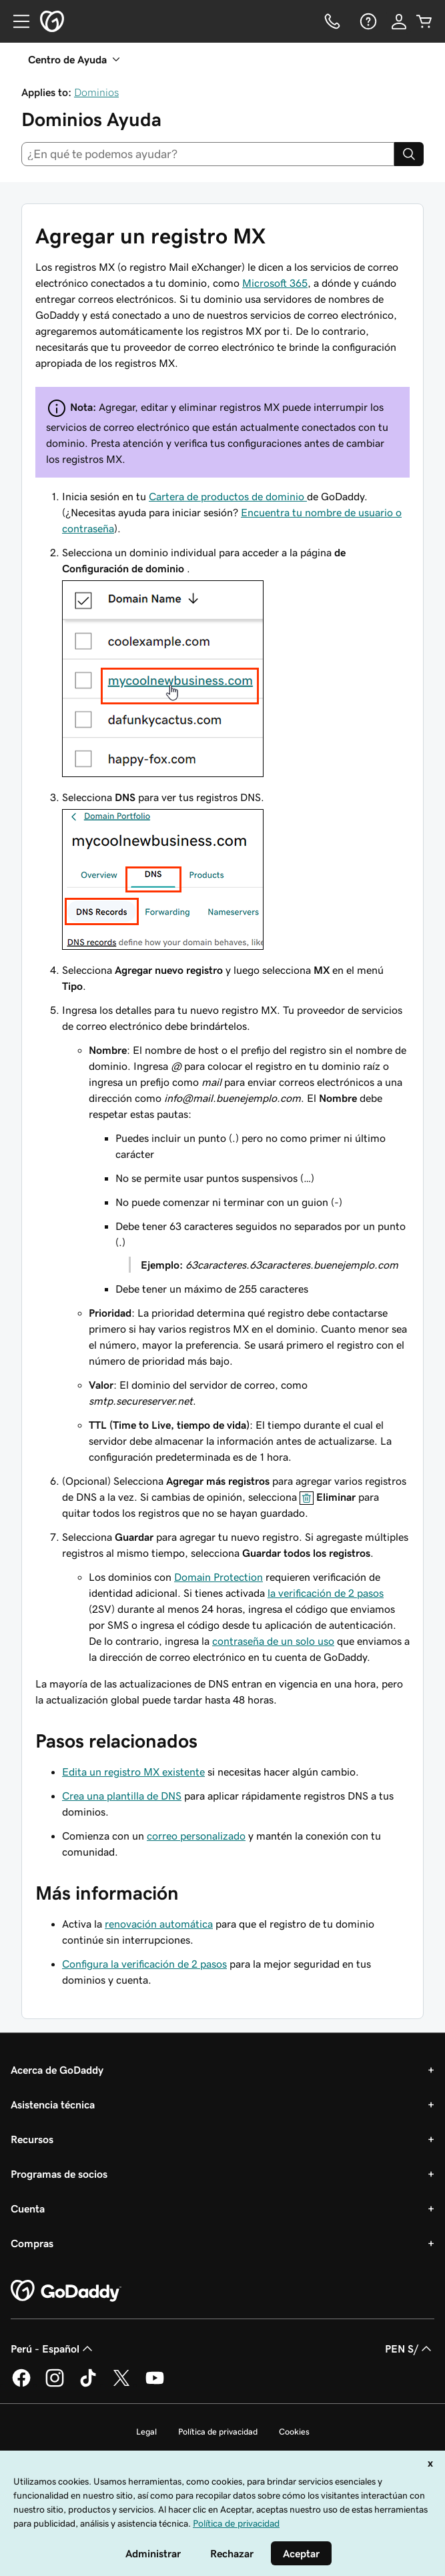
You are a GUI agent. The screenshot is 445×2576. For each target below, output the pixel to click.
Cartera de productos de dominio (228, 496)
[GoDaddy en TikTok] (88, 2384)
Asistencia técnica (53, 2104)
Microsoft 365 (275, 282)
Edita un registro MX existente (133, 1771)
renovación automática (159, 1923)
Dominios (96, 92)
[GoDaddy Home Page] (66, 2291)
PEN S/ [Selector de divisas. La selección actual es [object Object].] (409, 2349)
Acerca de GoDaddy (57, 2069)
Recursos (32, 2139)
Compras (32, 2243)
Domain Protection (218, 1576)
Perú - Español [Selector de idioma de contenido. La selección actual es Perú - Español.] (53, 2349)
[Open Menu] (16, 21)
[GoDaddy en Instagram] (54, 2384)
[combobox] (207, 154)
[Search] (409, 154)
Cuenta (28, 2208)
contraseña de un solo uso (273, 1641)
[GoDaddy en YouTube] (154, 2384)
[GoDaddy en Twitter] (121, 2384)
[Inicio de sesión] (399, 21)
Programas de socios (59, 2173)
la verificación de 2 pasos (326, 1592)
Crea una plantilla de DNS (121, 1795)
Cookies (294, 2431)
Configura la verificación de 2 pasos (144, 1963)
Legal (146, 2431)
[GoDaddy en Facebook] (21, 2384)
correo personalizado (196, 1835)
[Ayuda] (367, 21)
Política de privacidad (218, 2431)
